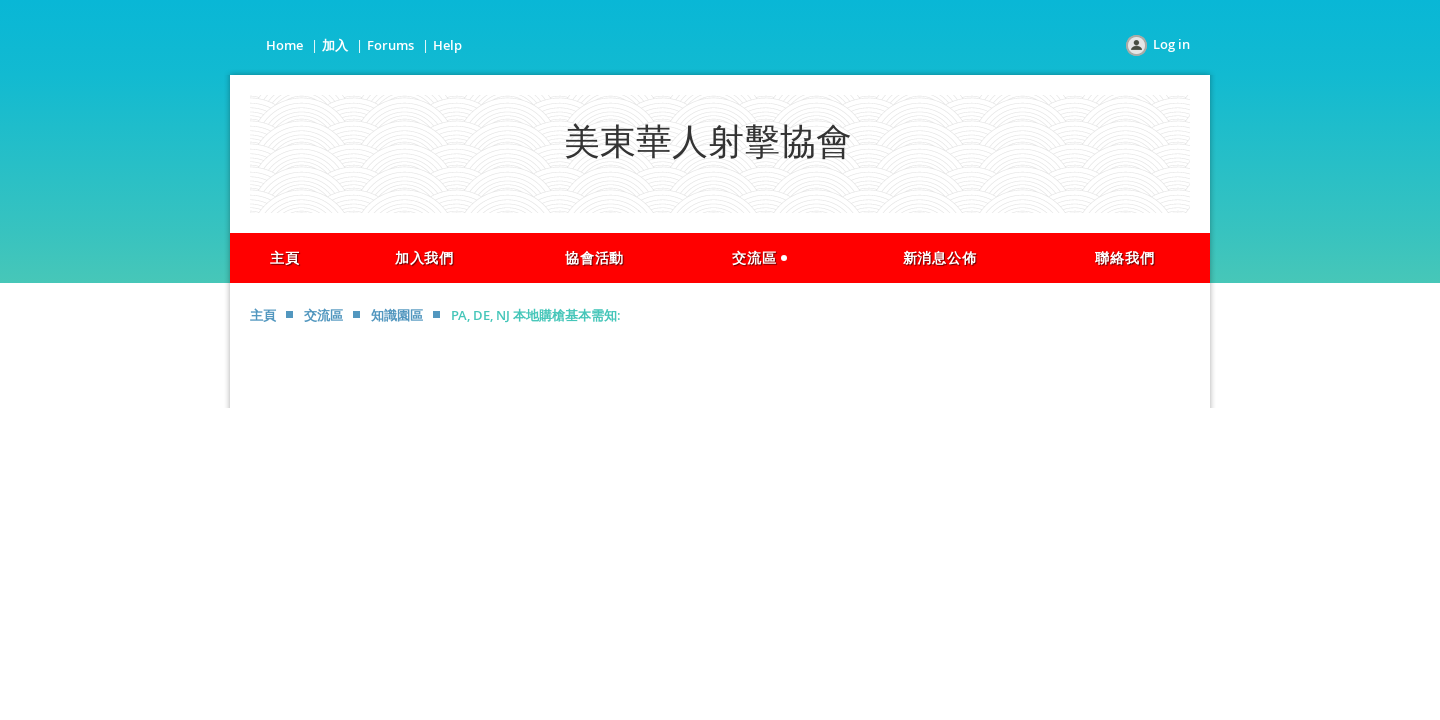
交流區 (323, 315)
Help (447, 45)
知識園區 (397, 315)
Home (284, 45)
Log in (1171, 44)
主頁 (263, 315)
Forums (390, 45)
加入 (335, 45)
